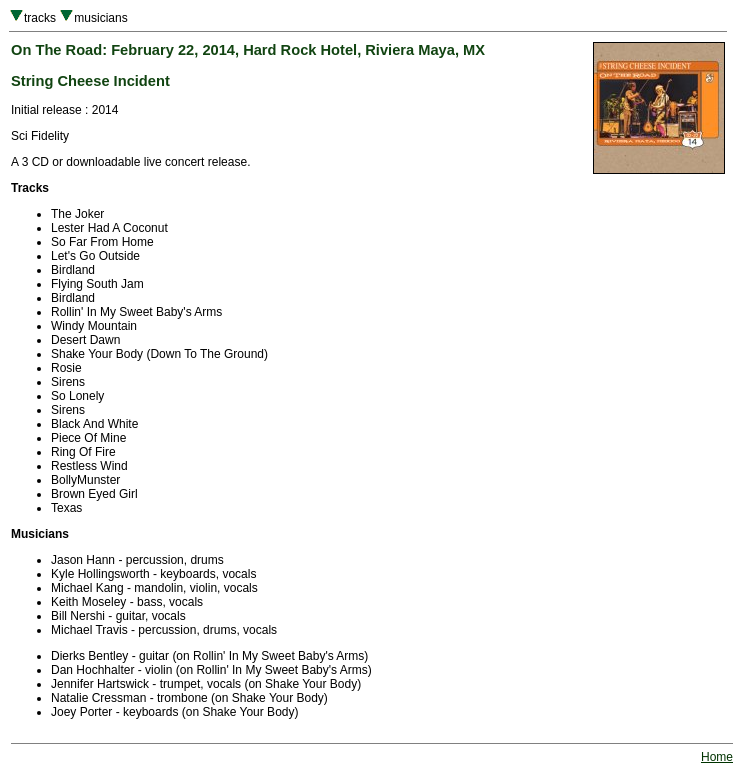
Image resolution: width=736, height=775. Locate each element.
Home (717, 757)
